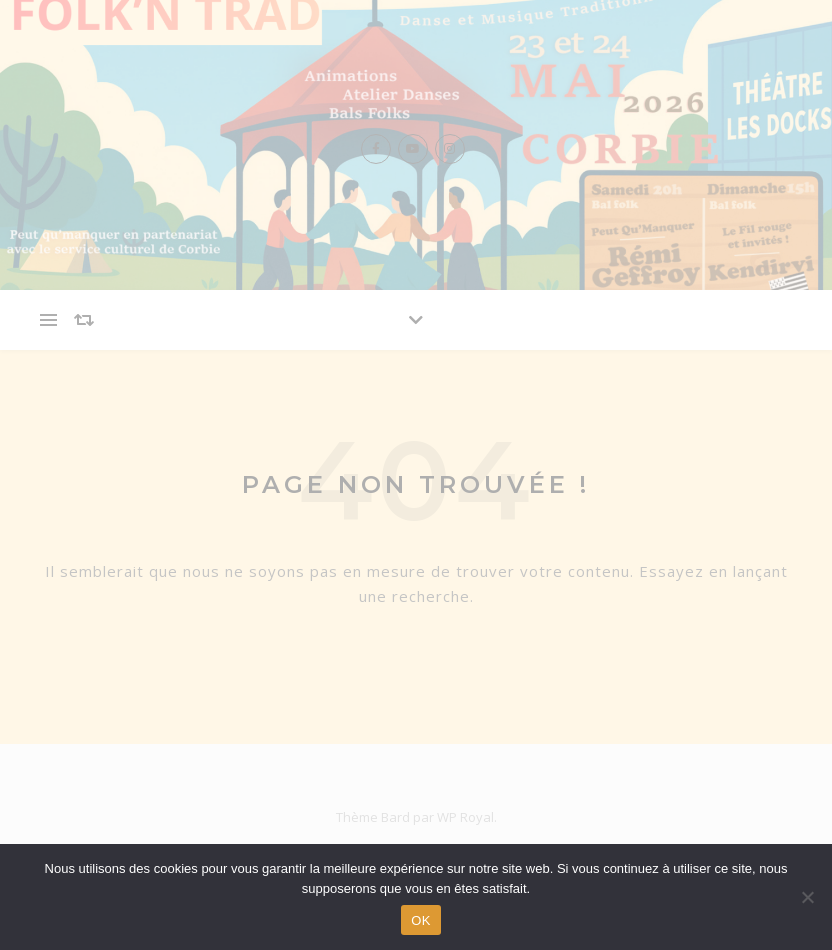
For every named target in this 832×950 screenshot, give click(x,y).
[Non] (807, 897)
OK (420, 920)
